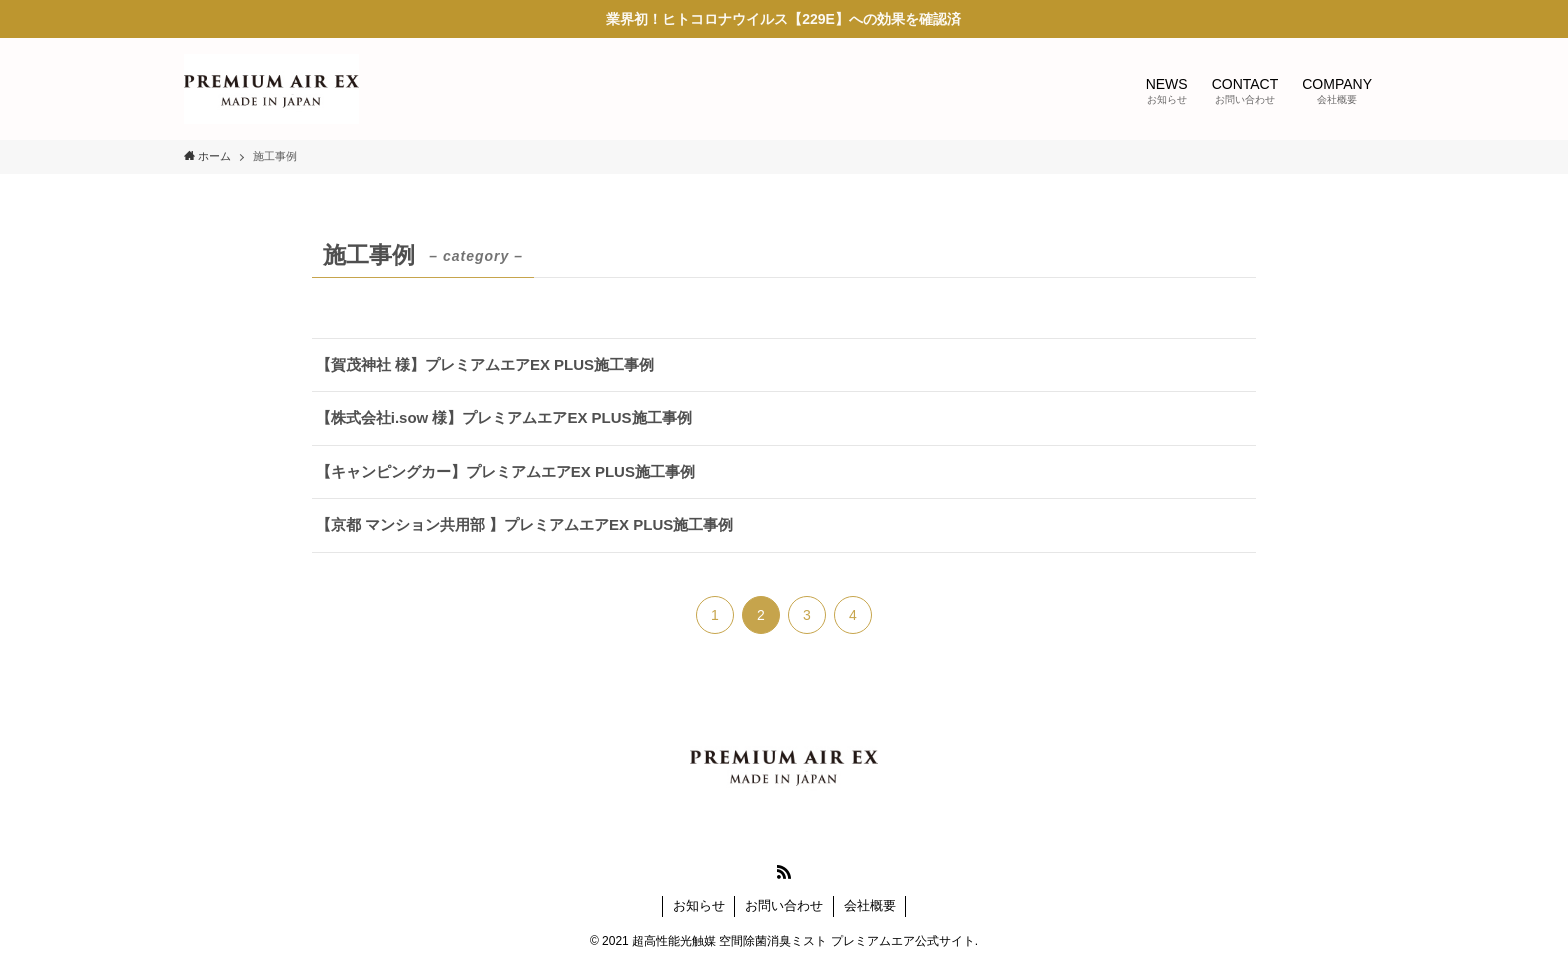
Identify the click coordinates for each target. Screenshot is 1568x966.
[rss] (784, 872)
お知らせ (699, 905)
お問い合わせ (784, 905)
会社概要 (870, 905)
